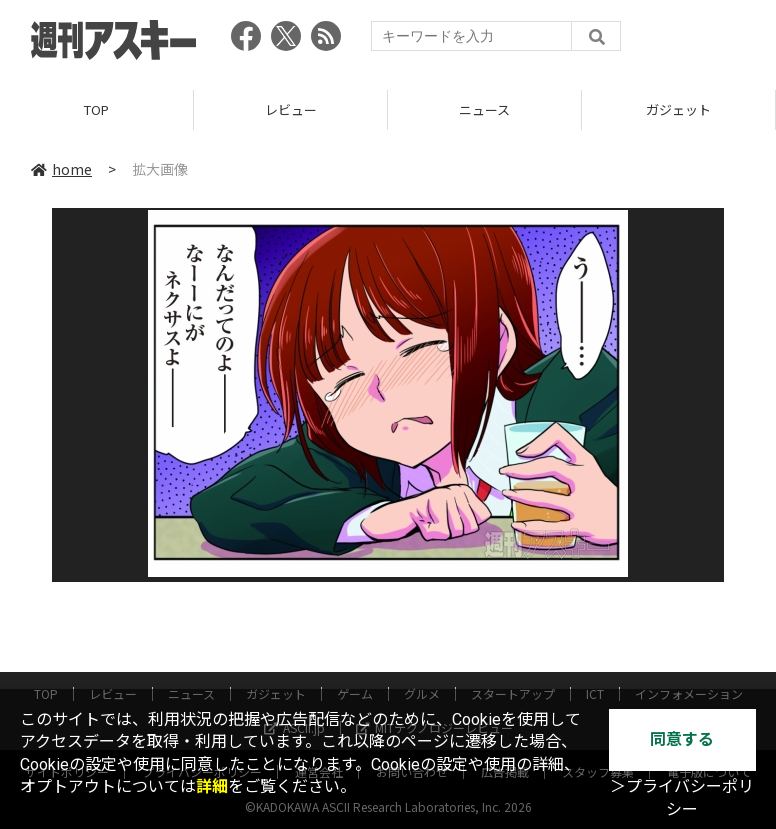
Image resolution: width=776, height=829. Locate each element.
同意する (682, 739)
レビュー (291, 109)
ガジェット (678, 109)
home (61, 169)
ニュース (484, 109)
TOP (96, 109)
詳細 (212, 786)
